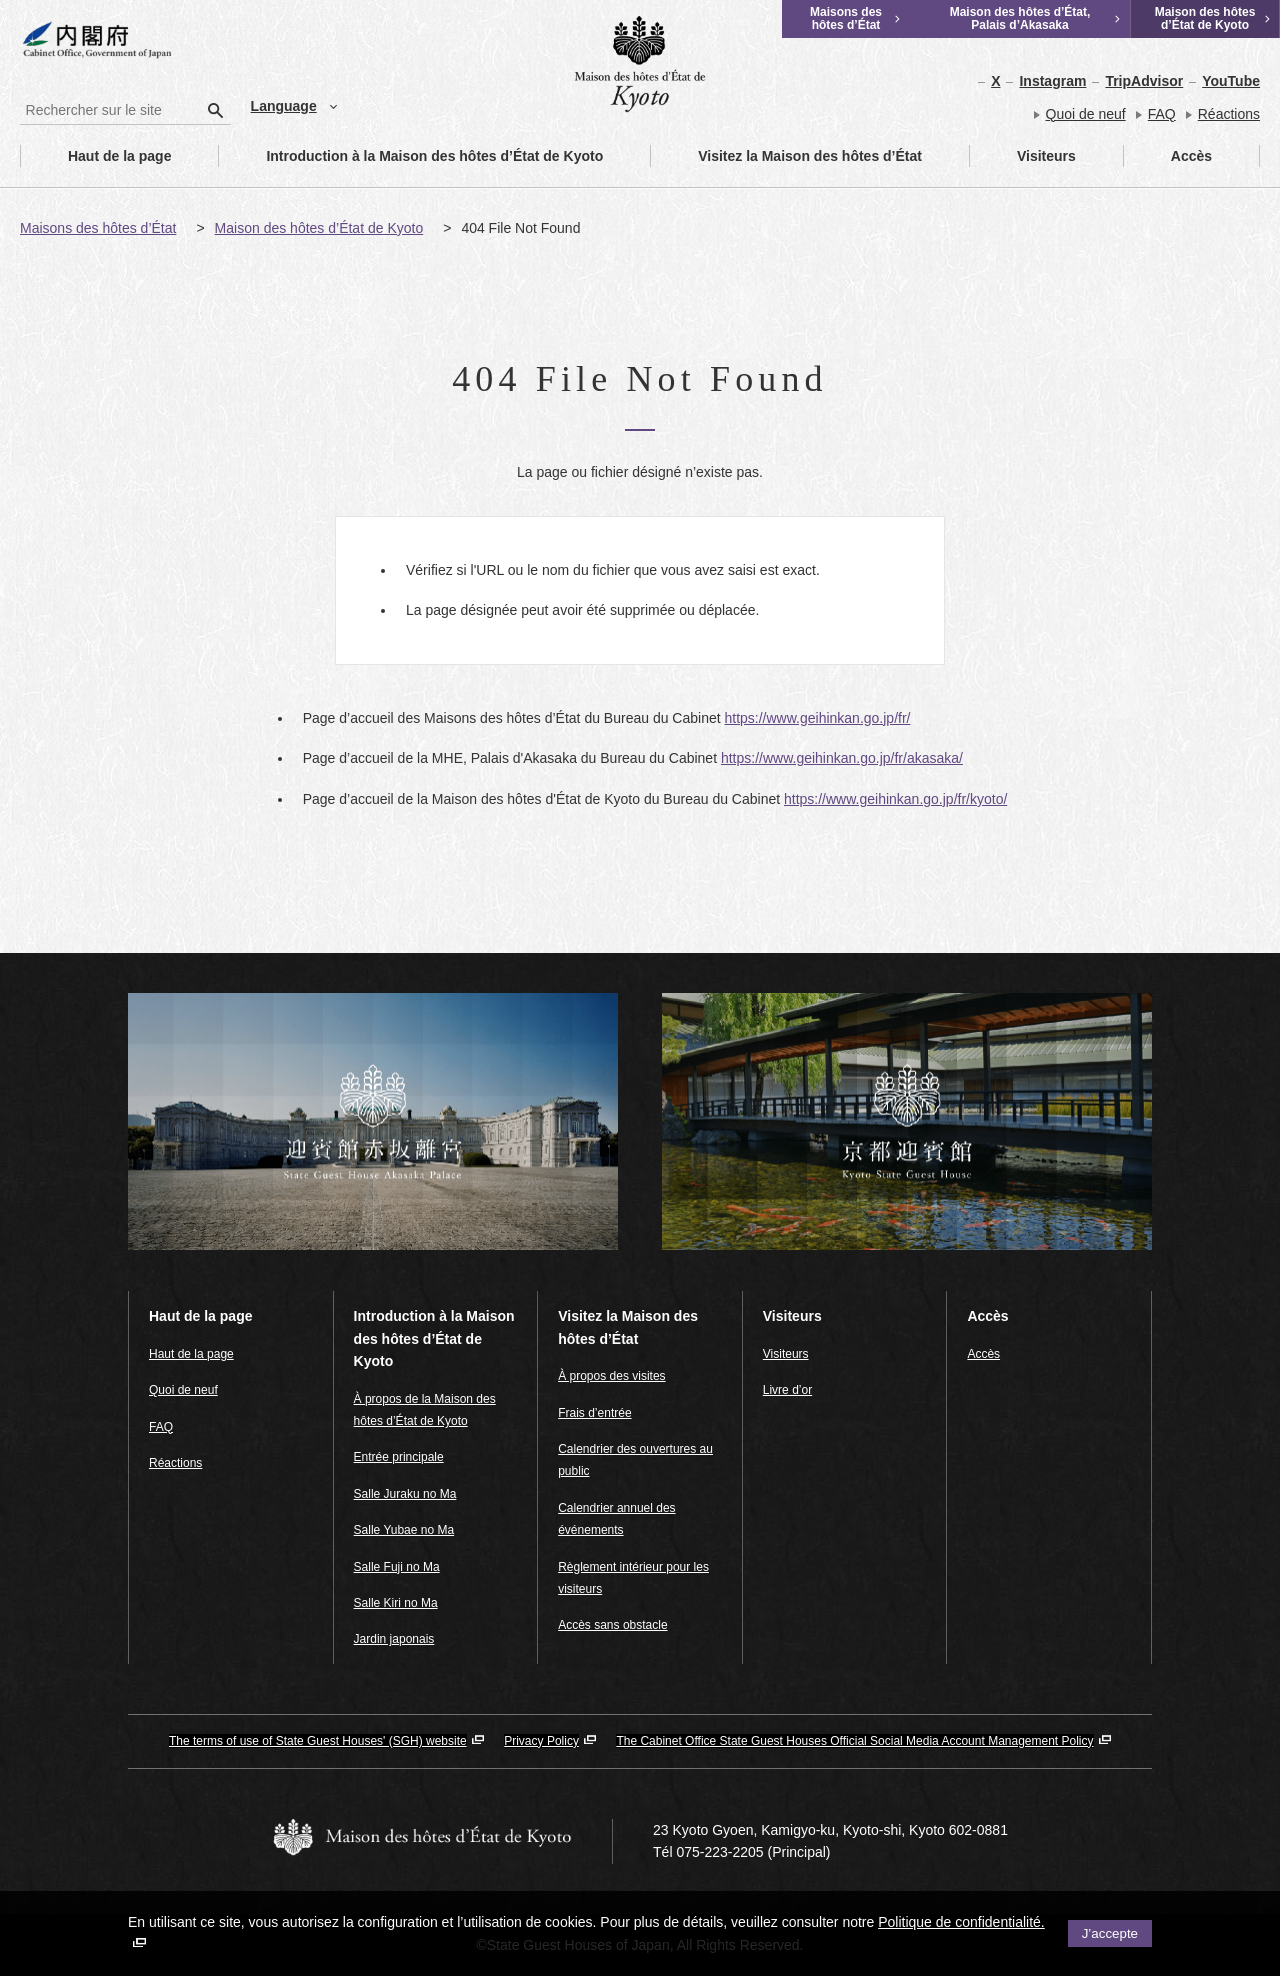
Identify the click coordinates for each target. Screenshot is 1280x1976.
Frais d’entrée (594, 1413)
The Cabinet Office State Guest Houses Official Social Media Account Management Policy (854, 1741)
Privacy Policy (541, 1741)
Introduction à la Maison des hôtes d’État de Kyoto (411, 156)
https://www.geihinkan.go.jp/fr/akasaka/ (842, 758)
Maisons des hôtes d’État (98, 228)
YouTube (1231, 81)
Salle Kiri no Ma (396, 1603)
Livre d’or (787, 1390)
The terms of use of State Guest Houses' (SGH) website (318, 1741)
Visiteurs (1023, 156)
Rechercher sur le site (20, 95)
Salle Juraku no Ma (405, 1494)
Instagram (1052, 81)
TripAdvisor (1144, 81)
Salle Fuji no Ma (397, 1567)
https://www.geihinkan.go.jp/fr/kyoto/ (895, 799)
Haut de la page (96, 156)
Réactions (1229, 114)
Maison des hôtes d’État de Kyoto (319, 228)
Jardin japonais (394, 1639)
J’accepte (1110, 1933)
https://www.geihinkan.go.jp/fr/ (817, 718)
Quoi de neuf (1086, 114)
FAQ (1162, 114)
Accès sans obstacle (612, 1625)
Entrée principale (399, 1457)
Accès (1168, 156)
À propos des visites (611, 1376)
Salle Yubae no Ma (404, 1530)
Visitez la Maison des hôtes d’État (786, 156)
